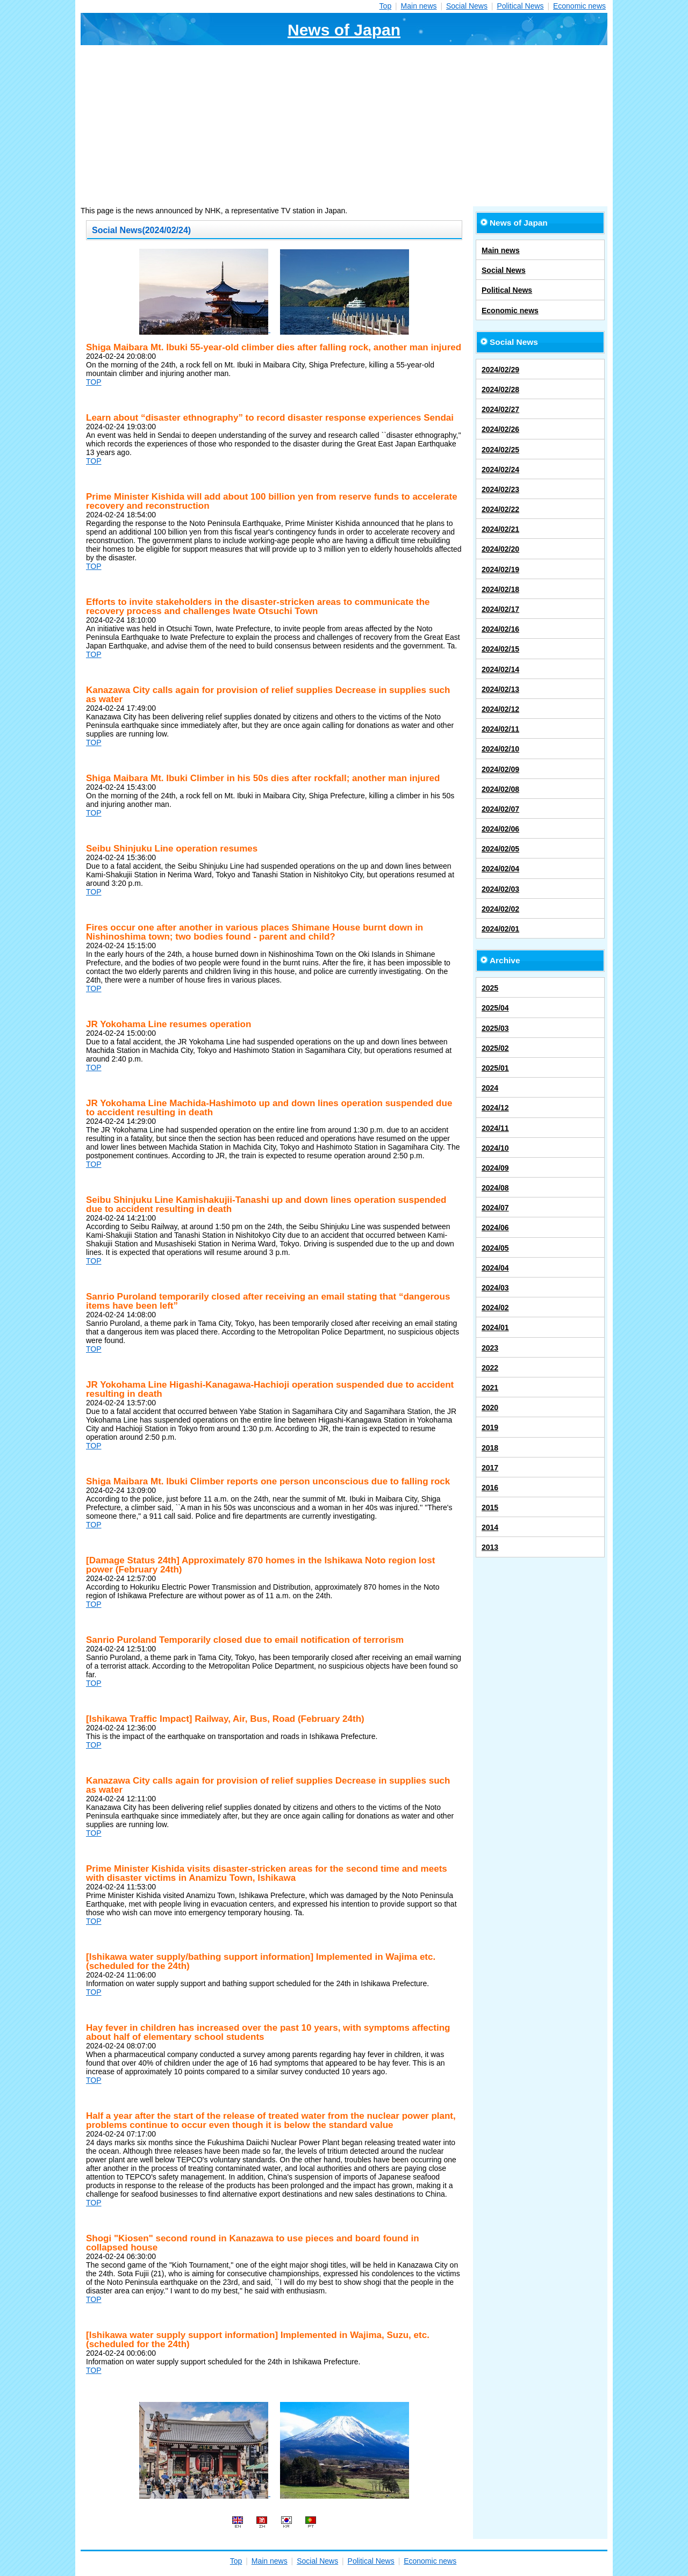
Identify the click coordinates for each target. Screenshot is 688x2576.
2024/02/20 (500, 549)
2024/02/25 (500, 449)
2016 (490, 1487)
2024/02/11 (500, 729)
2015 (490, 1507)
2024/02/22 (500, 509)
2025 (490, 988)
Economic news (579, 6)
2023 (490, 1348)
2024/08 (495, 1188)
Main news (419, 6)
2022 (490, 1367)
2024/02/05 (500, 849)
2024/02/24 (500, 469)
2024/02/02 (500, 909)
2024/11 (495, 1128)
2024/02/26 (500, 429)
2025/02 (495, 1048)
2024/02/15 (500, 649)
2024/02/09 (500, 769)
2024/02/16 (500, 629)
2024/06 (495, 1227)
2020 (490, 1407)
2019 (490, 1427)
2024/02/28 (500, 389)
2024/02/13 (500, 689)
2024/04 (495, 1268)
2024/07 (495, 1207)
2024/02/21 (500, 529)
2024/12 (495, 1107)
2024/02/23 (500, 489)
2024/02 (495, 1307)
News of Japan (344, 30)
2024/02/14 (500, 669)
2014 (490, 1527)
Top (385, 6)
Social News (467, 6)
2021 (490, 1387)
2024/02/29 (500, 369)
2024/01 (495, 1327)
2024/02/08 (500, 789)
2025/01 (495, 1068)
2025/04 (495, 1008)
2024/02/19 (500, 569)
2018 (490, 1448)
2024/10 (495, 1148)
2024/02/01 (500, 929)
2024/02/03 (500, 889)
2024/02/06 (500, 829)
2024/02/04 (500, 868)
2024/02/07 (500, 809)
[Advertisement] (344, 125)
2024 (490, 1088)
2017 (490, 1467)
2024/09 (495, 1168)
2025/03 (495, 1028)
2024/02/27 (500, 409)
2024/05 (495, 1248)
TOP (94, 382)
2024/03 (495, 1287)
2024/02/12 (500, 709)
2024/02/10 (500, 749)
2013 (490, 1547)
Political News (520, 6)
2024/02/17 (500, 609)
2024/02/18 (500, 589)
